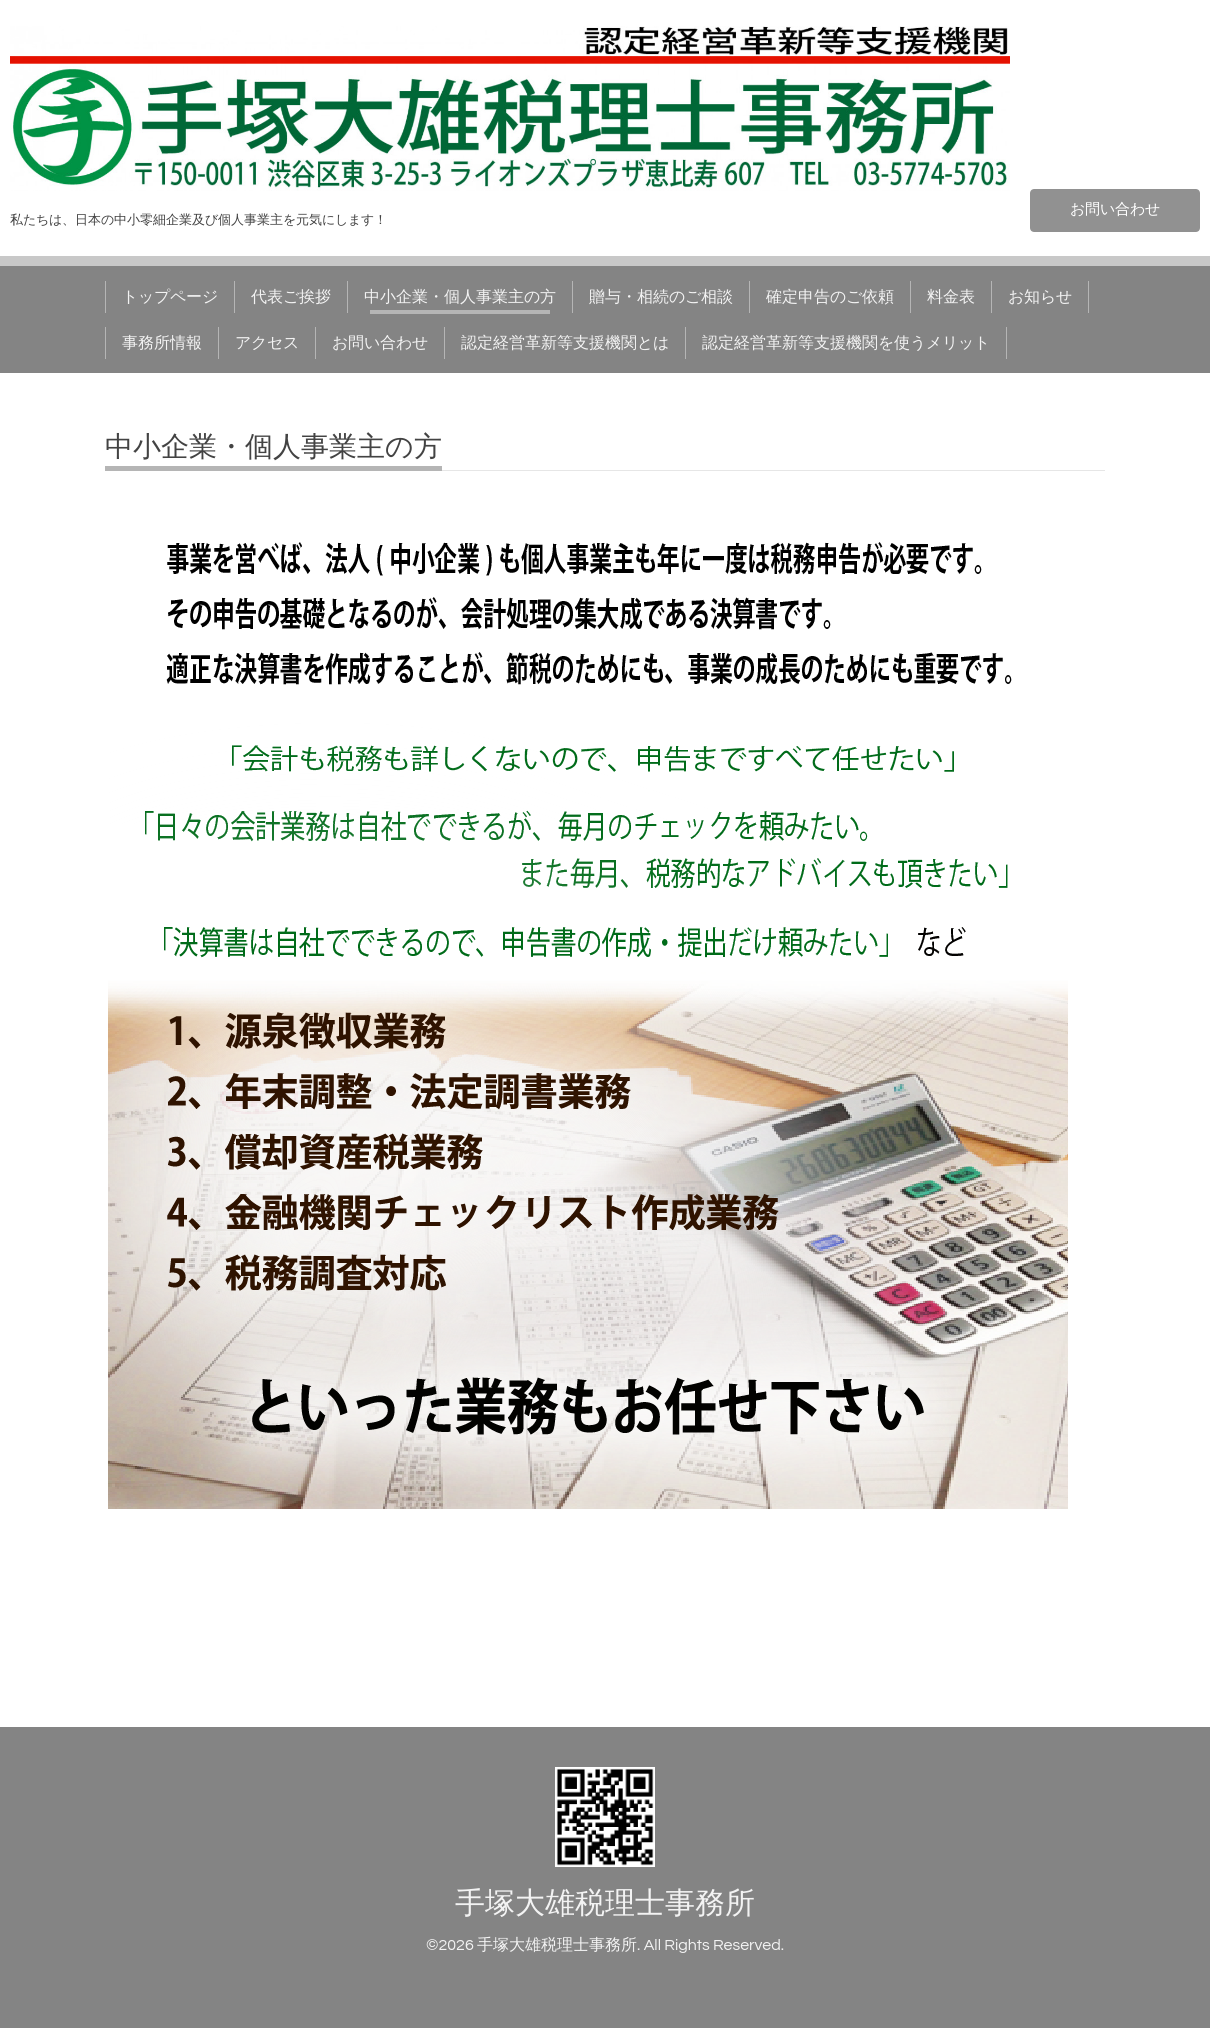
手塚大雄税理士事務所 (605, 1903)
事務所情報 (162, 343)
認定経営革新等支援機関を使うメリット (846, 343)
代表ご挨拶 (291, 297)
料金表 (951, 297)
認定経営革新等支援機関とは (565, 343)
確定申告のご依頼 (830, 297)
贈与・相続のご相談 (661, 297)
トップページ (170, 297)
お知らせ (1040, 297)
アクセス (267, 343)
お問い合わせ (1115, 209)
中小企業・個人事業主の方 (460, 297)
